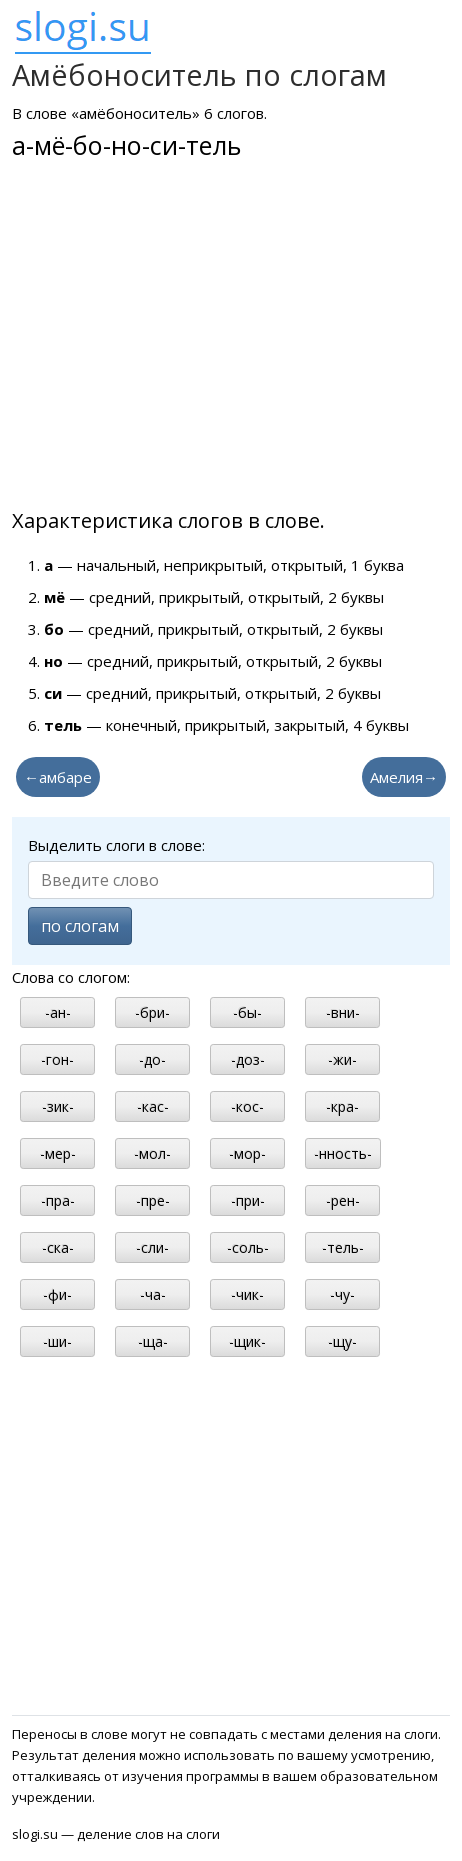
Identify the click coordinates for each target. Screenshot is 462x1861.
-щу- (342, 1341)
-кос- (247, 1106)
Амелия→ (404, 777)
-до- (152, 1059)
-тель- (343, 1247)
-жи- (342, 1059)
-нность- (343, 1153)
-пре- (153, 1200)
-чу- (342, 1294)
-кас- (153, 1106)
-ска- (58, 1247)
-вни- (343, 1012)
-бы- (247, 1012)
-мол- (152, 1153)
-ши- (57, 1341)
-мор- (247, 1153)
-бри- (152, 1012)
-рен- (343, 1200)
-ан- (58, 1012)
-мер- (58, 1153)
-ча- (153, 1294)
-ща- (153, 1341)
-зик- (58, 1106)
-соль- (248, 1247)
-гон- (57, 1059)
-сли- (152, 1247)
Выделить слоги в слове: (116, 845)
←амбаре (58, 777)
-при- (248, 1200)
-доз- (248, 1059)
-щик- (247, 1341)
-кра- (342, 1106)
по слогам (80, 926)
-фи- (57, 1294)
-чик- (247, 1294)
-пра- (58, 1200)
